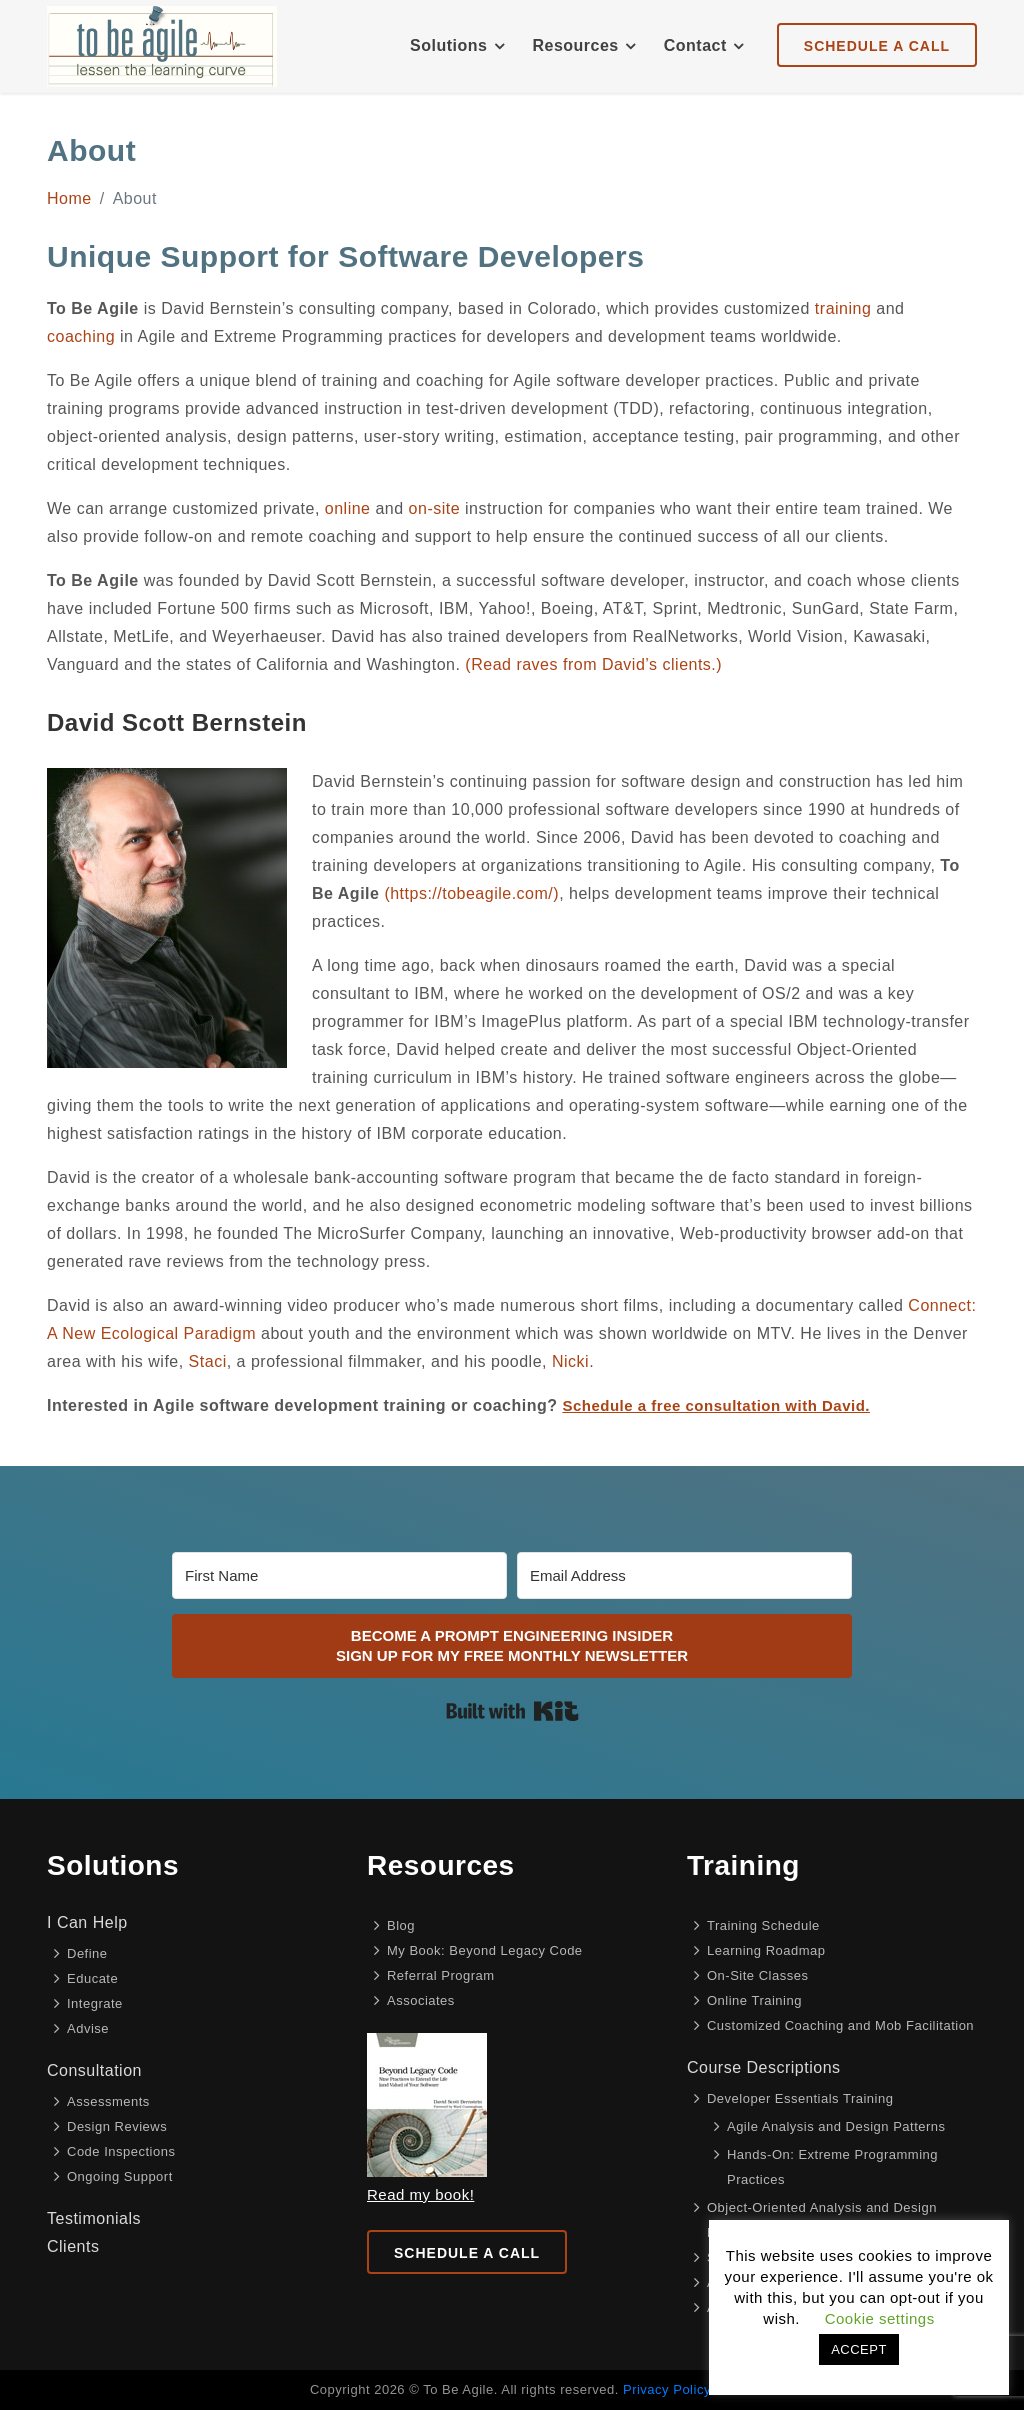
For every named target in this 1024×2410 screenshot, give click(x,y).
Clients (73, 2246)
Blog (401, 1925)
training (843, 308)
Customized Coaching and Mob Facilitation (840, 2025)
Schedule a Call (467, 2253)
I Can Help (87, 1922)
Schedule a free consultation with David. (716, 1405)
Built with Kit (512, 1711)
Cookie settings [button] (880, 2318)
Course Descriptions (764, 2067)
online (348, 508)
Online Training (754, 2000)
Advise (88, 2028)
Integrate (95, 2003)
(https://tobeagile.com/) (471, 893)
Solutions (448, 45)
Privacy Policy (666, 2389)
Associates (421, 2000)
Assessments (108, 2101)
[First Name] (339, 1575)
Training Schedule (763, 1925)
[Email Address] (684, 1575)
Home (69, 198)
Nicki (570, 1361)
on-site (435, 508)
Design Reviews (117, 2126)
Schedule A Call (877, 46)
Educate (92, 1978)
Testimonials (94, 2218)
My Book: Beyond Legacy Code (485, 1950)
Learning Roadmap (766, 1950)
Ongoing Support (120, 2176)
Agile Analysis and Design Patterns (836, 2126)
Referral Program (441, 1975)
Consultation (94, 2070)
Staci (208, 1361)
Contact (695, 45)
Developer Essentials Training (800, 2098)
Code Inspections (121, 2151)
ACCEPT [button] (859, 2349)
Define (87, 1953)
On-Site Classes (757, 1975)
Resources (575, 45)
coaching (81, 336)
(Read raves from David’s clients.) (593, 664)
